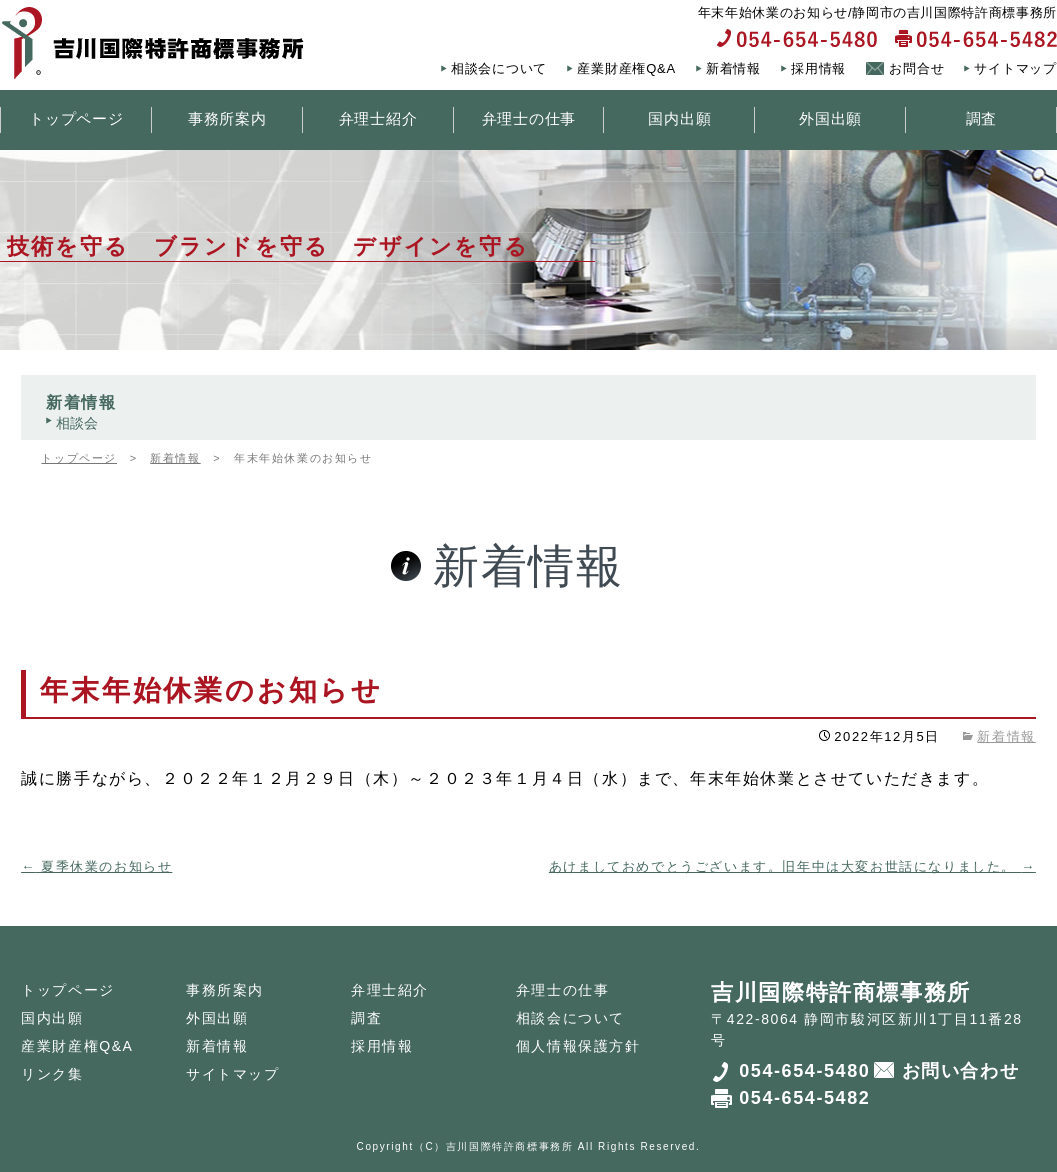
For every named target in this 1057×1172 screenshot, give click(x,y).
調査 (982, 118)
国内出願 (679, 118)
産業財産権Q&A (626, 68)
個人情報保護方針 (578, 1046)
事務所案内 (227, 118)
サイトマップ (1015, 68)
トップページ (76, 118)
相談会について (499, 68)
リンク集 (52, 1074)
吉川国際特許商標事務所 (510, 1146)
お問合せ (916, 68)
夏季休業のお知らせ (96, 866)
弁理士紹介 (378, 118)
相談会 (77, 423)
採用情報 (818, 68)
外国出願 (830, 118)
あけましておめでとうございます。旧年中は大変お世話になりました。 (792, 866)
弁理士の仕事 (529, 118)
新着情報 (733, 68)
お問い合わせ (961, 1071)
